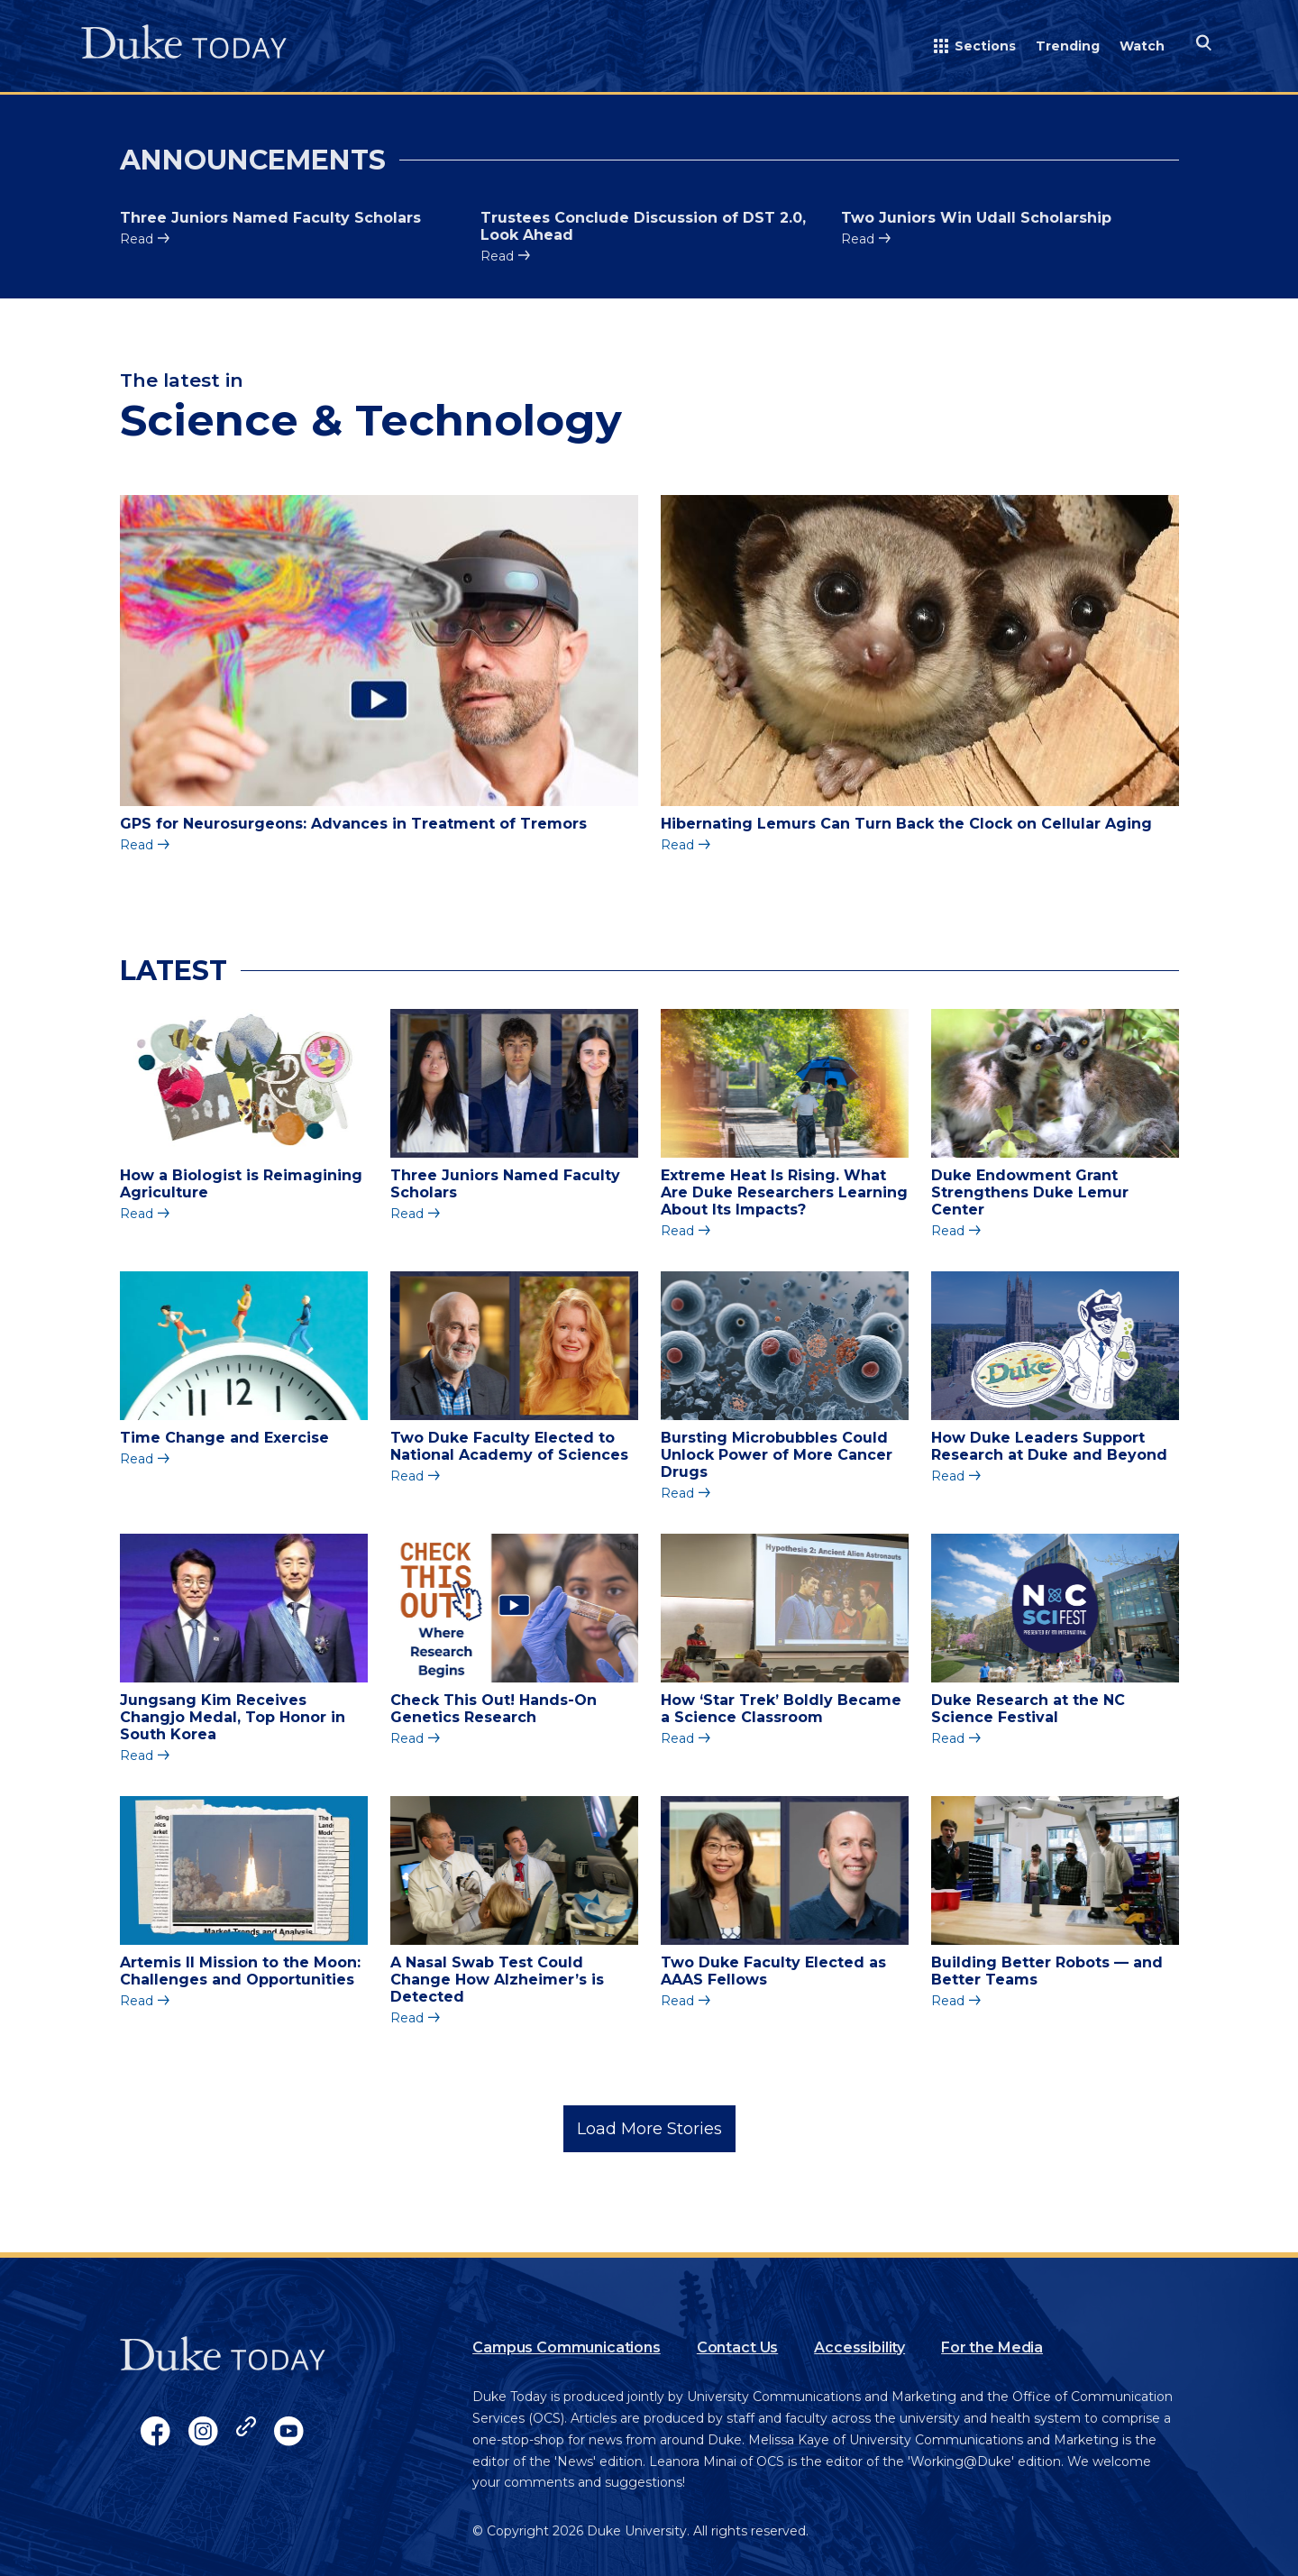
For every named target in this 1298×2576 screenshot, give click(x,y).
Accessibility (859, 2347)
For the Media (992, 2347)
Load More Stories (649, 2129)
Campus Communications (566, 2347)
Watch (1142, 46)
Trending (1068, 46)
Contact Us (737, 2347)
